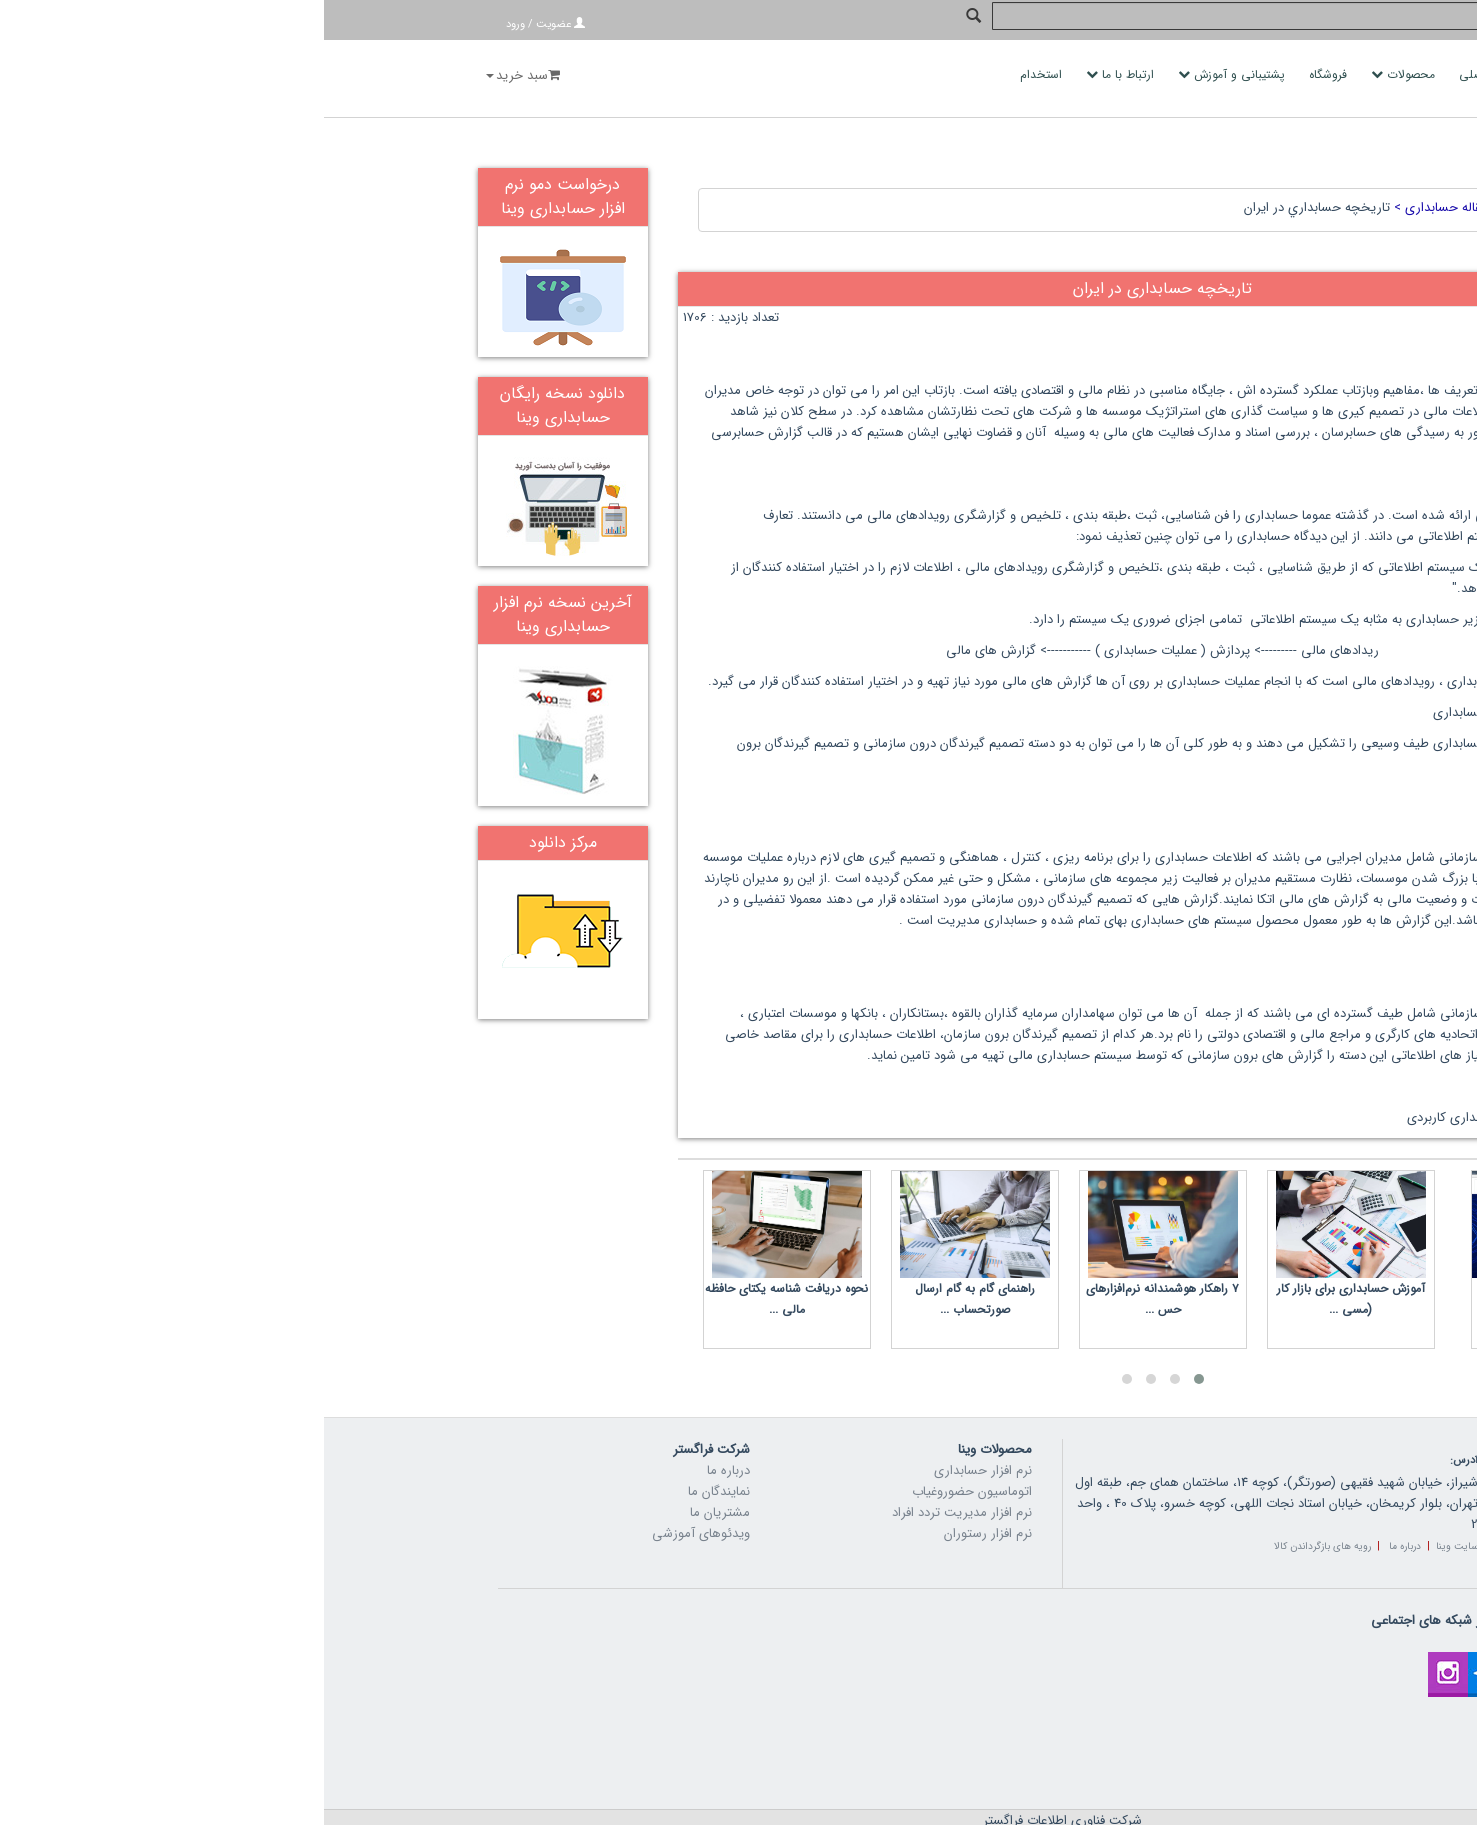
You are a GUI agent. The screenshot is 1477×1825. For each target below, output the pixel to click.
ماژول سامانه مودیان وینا (1223, 1241)
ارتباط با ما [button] (798, 74)
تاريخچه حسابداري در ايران (993, 160)
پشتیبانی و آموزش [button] (909, 74)
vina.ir (811, 1804)
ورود (191, 24)
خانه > (1269, 160)
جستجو (1451, 22)
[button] (875, 1332)
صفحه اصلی (1168, 74)
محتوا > (1228, 160)
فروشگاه (1006, 74)
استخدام (719, 74)
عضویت (229, 24)
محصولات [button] (1081, 74)
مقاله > (1184, 160)
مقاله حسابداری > (1115, 160)
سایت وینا (1133, 1499)
